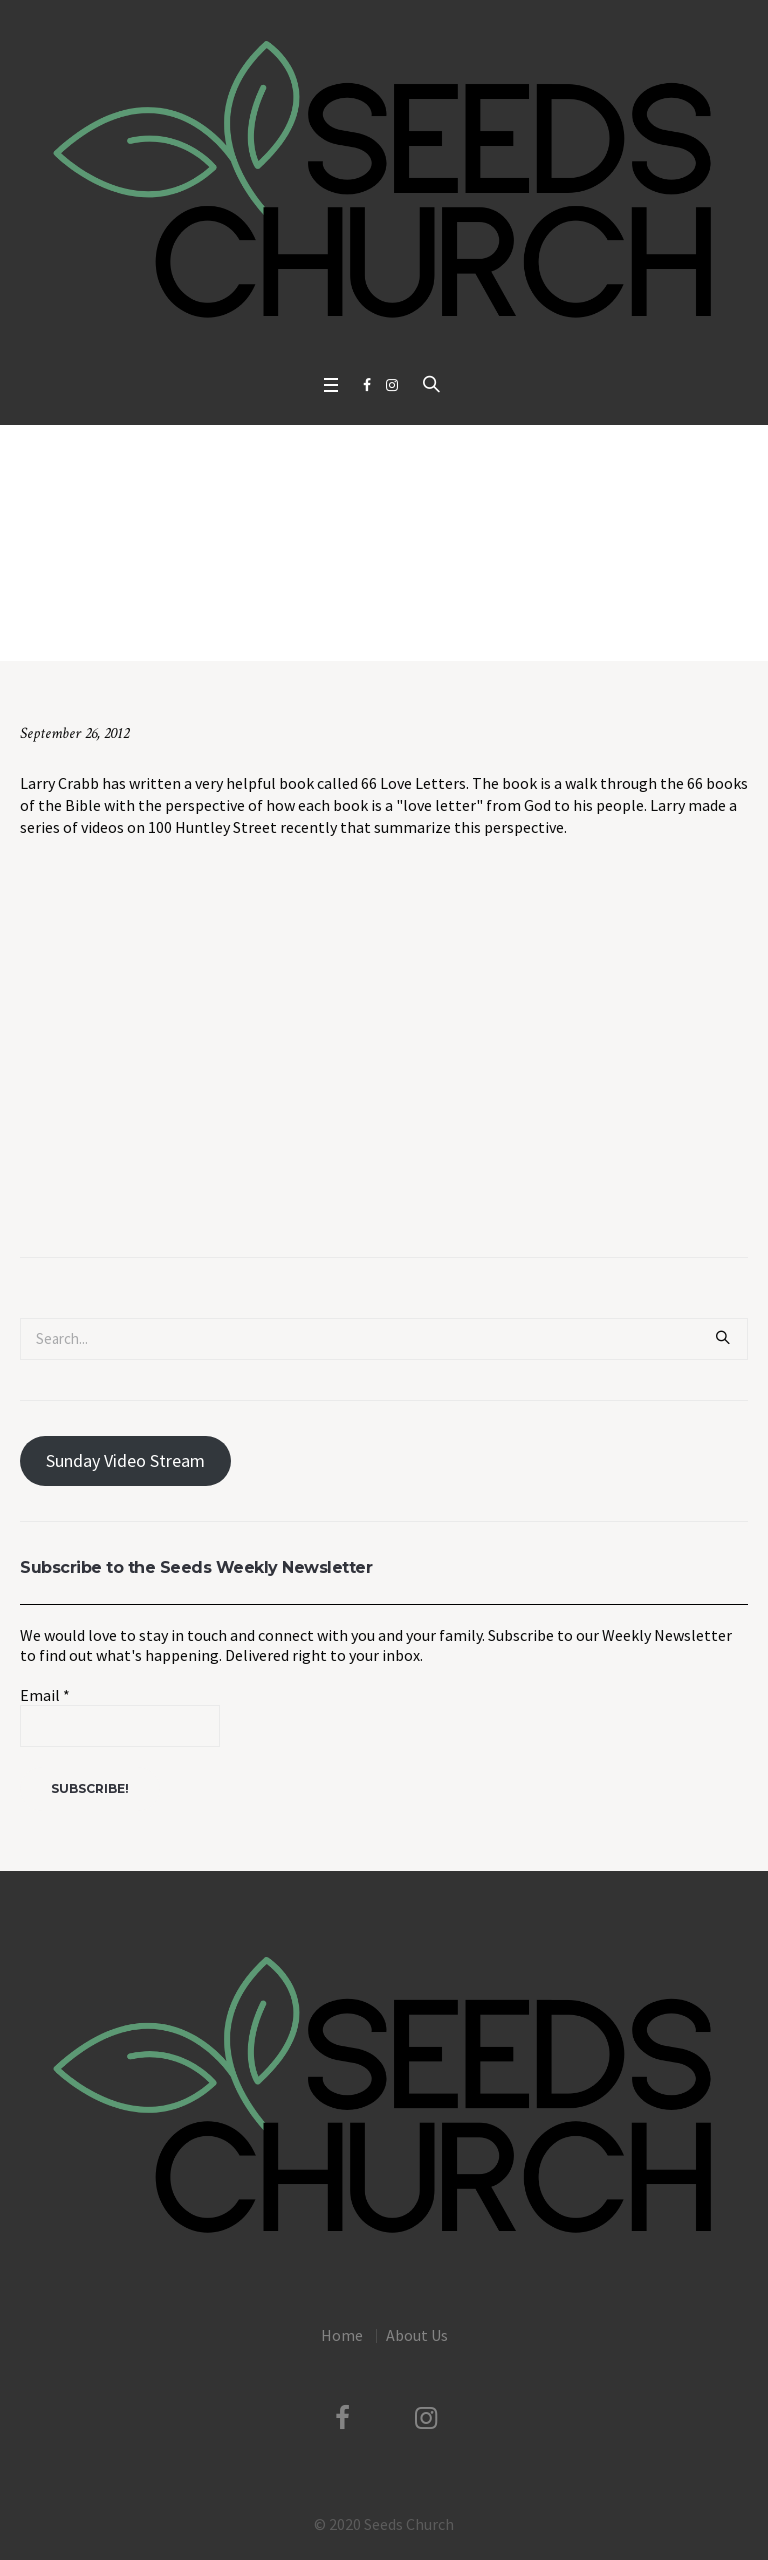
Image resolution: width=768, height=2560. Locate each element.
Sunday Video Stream (125, 1460)
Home (114, 619)
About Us (417, 2335)
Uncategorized (187, 619)
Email (45, 1695)
